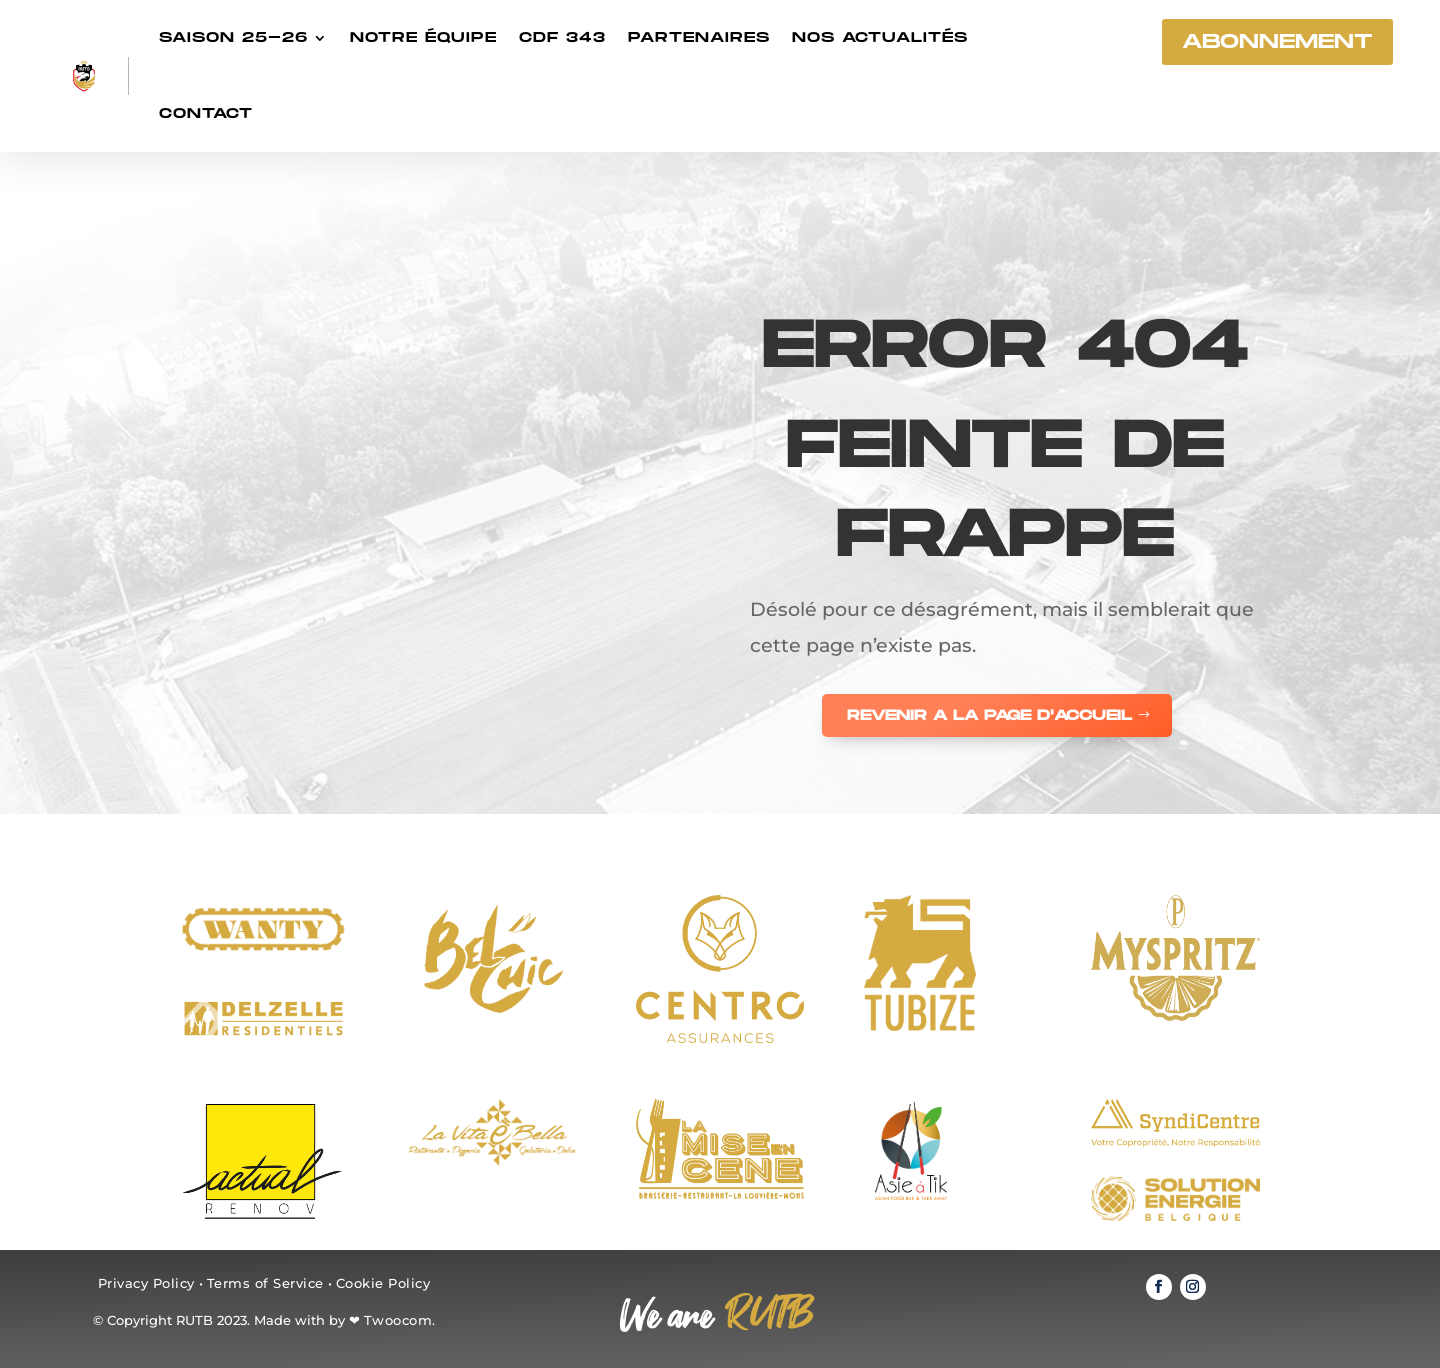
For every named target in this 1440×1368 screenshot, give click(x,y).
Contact (206, 113)
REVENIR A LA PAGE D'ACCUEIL (989, 715)
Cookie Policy (383, 1283)
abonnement (1277, 42)
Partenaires (699, 37)
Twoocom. (400, 1320)
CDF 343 (562, 37)
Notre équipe (423, 37)
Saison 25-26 (233, 37)
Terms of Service (265, 1283)
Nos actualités (880, 37)
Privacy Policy (146, 1283)
